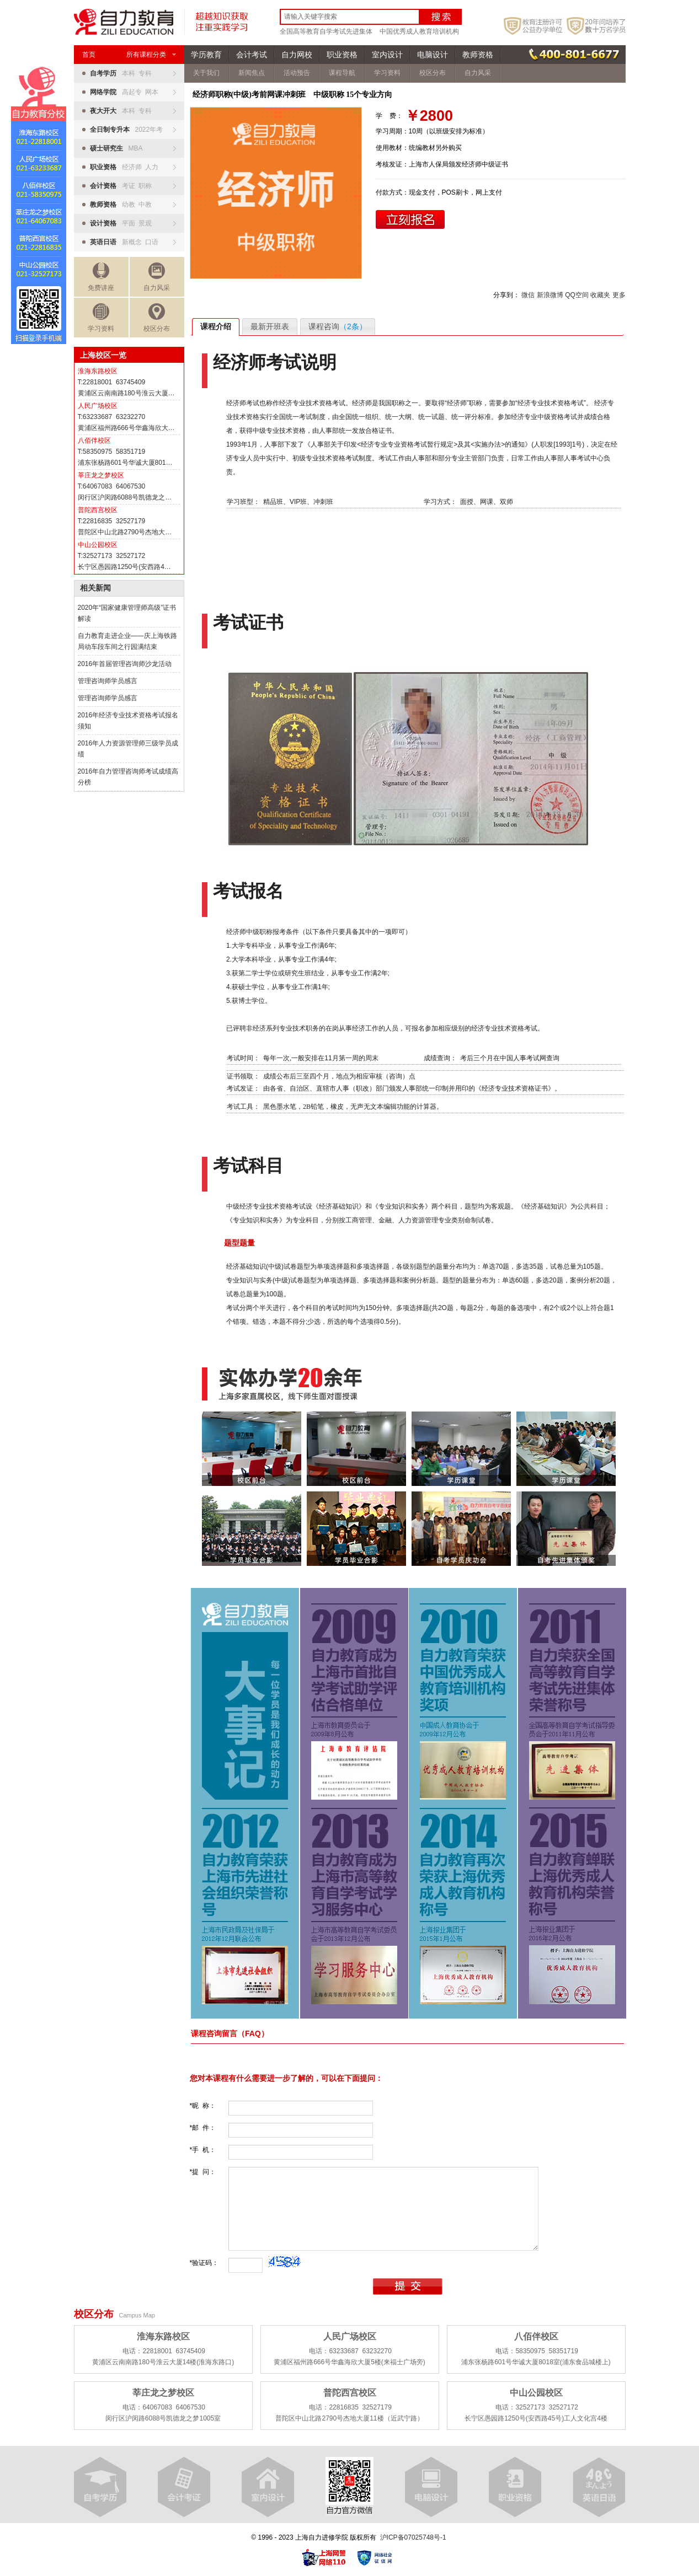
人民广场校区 (98, 406)
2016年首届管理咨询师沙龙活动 (125, 664)
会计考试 (251, 54)
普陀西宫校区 (98, 510)
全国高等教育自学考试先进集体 (326, 31)
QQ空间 (577, 295)
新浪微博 (550, 295)
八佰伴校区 (94, 440)
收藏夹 (600, 295)
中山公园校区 (98, 545)
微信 (528, 295)
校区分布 (156, 317)
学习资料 (101, 317)
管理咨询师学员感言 (107, 681)
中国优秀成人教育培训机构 (419, 31)
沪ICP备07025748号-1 (413, 2537)
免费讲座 (101, 277)
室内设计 (387, 54)
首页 (88, 54)
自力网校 (296, 54)
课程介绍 (215, 326)
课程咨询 (337, 326)
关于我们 (206, 73)
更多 (619, 295)
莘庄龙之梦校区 (101, 475)
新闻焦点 (251, 73)
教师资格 (477, 54)
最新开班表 (269, 326)
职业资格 (342, 54)
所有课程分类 (151, 54)
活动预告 (297, 73)
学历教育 (206, 54)
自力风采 (156, 277)
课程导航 (342, 73)
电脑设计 (432, 54)
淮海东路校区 (98, 371)
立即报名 (410, 219)
